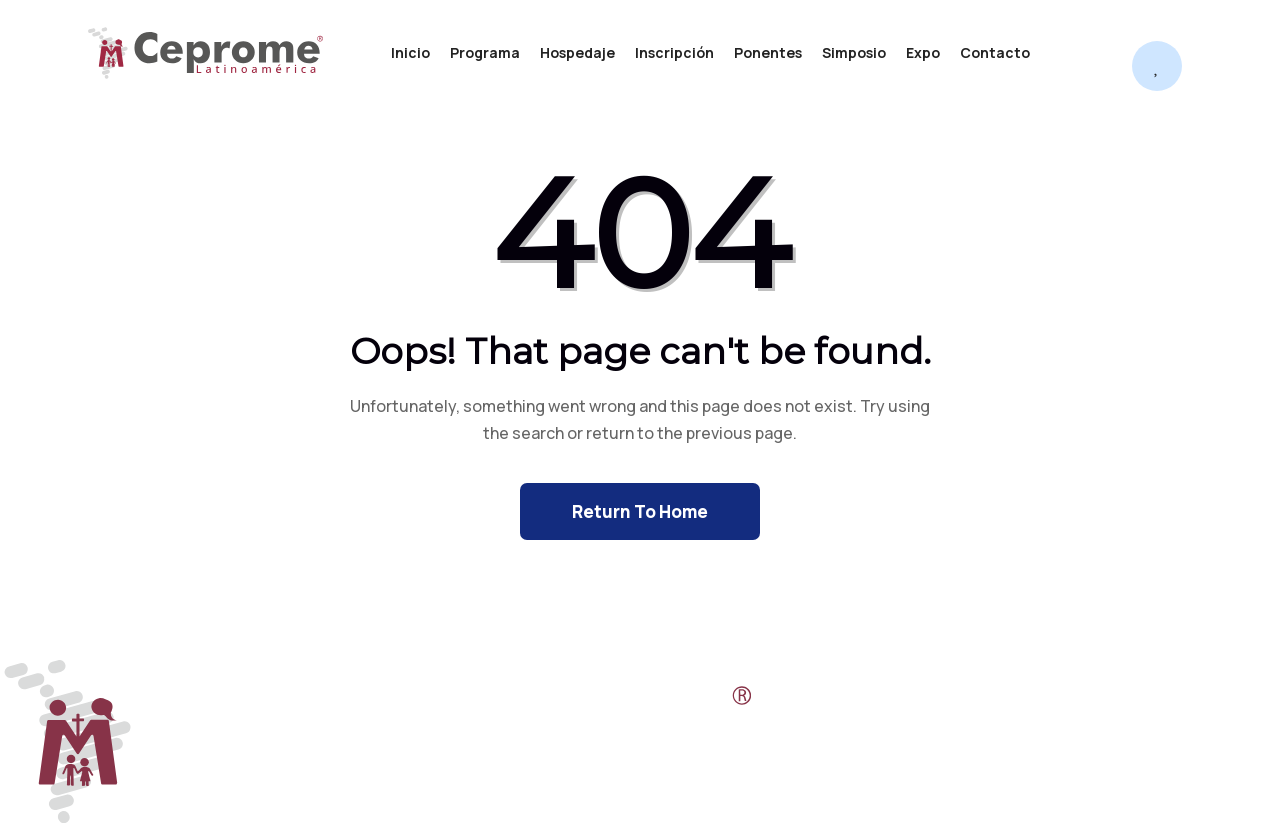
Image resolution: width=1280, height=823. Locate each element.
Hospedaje (577, 52)
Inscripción (674, 52)
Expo (923, 52)
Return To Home (640, 511)
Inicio (410, 52)
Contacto (995, 52)
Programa (485, 52)
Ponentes (768, 52)
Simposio (854, 52)
